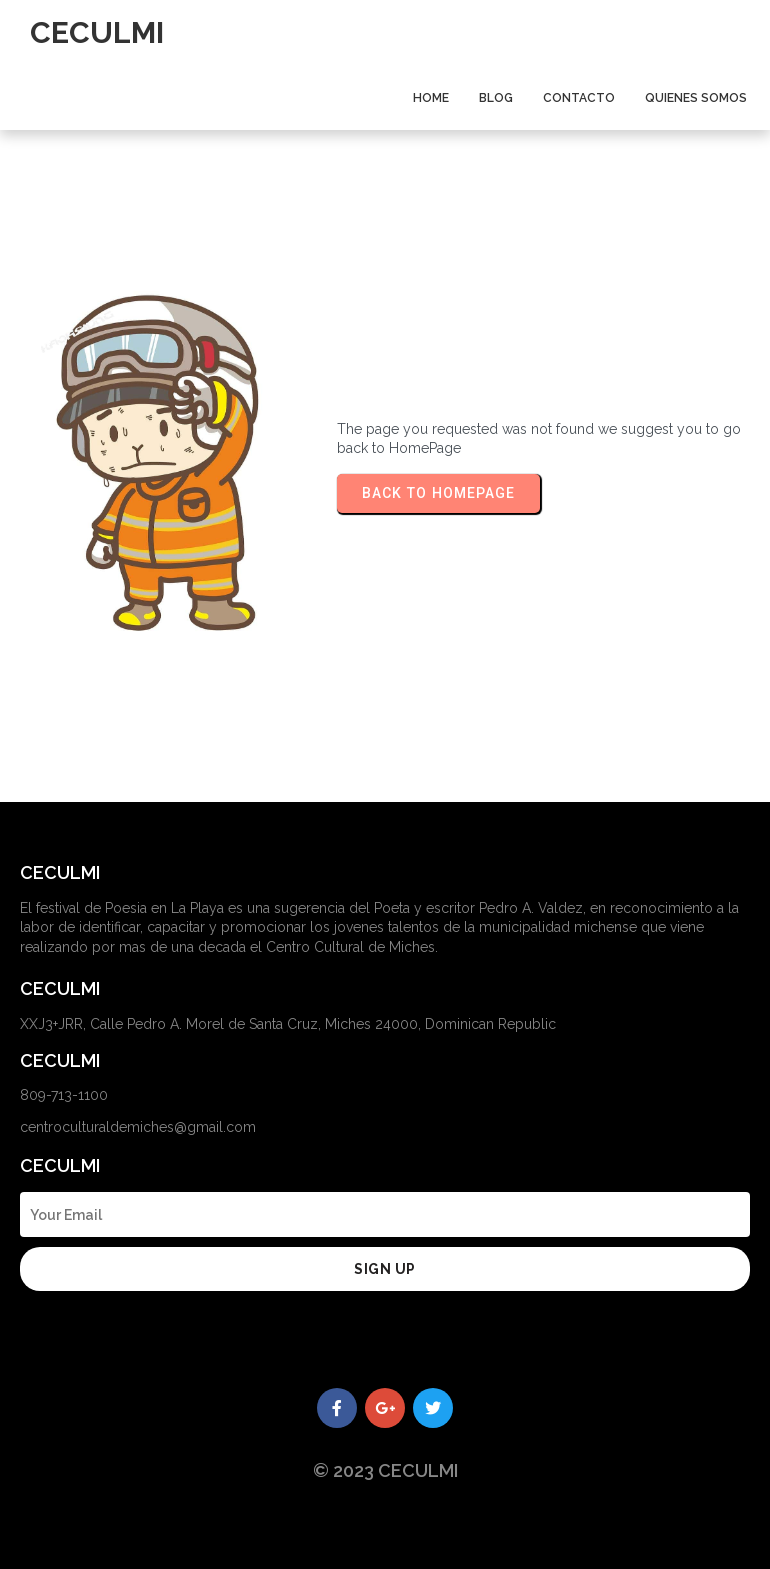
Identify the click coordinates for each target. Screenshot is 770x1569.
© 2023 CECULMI (385, 1470)
